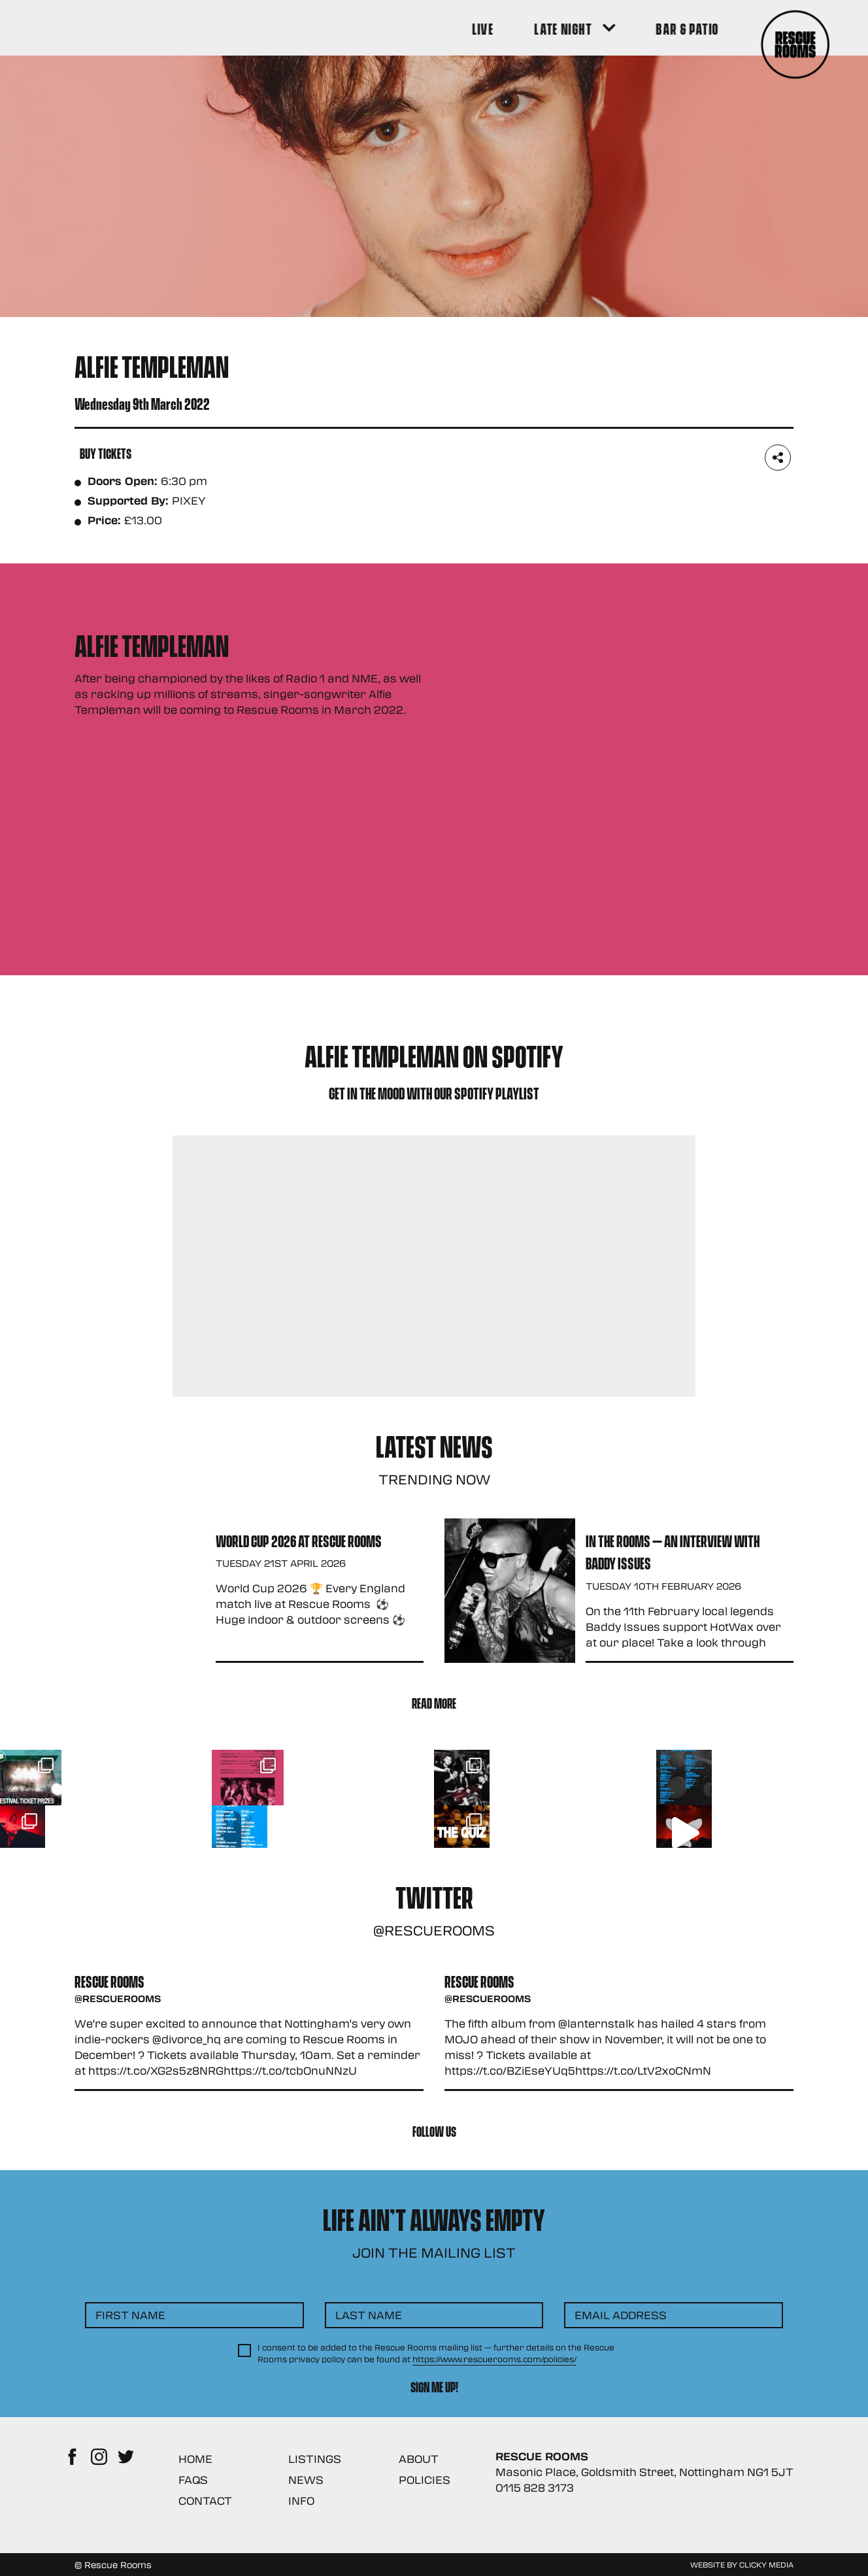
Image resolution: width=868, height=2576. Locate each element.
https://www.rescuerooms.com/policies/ (494, 2503)
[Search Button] (774, 28)
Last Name (368, 2459)
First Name (130, 2459)
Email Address (621, 2459)
